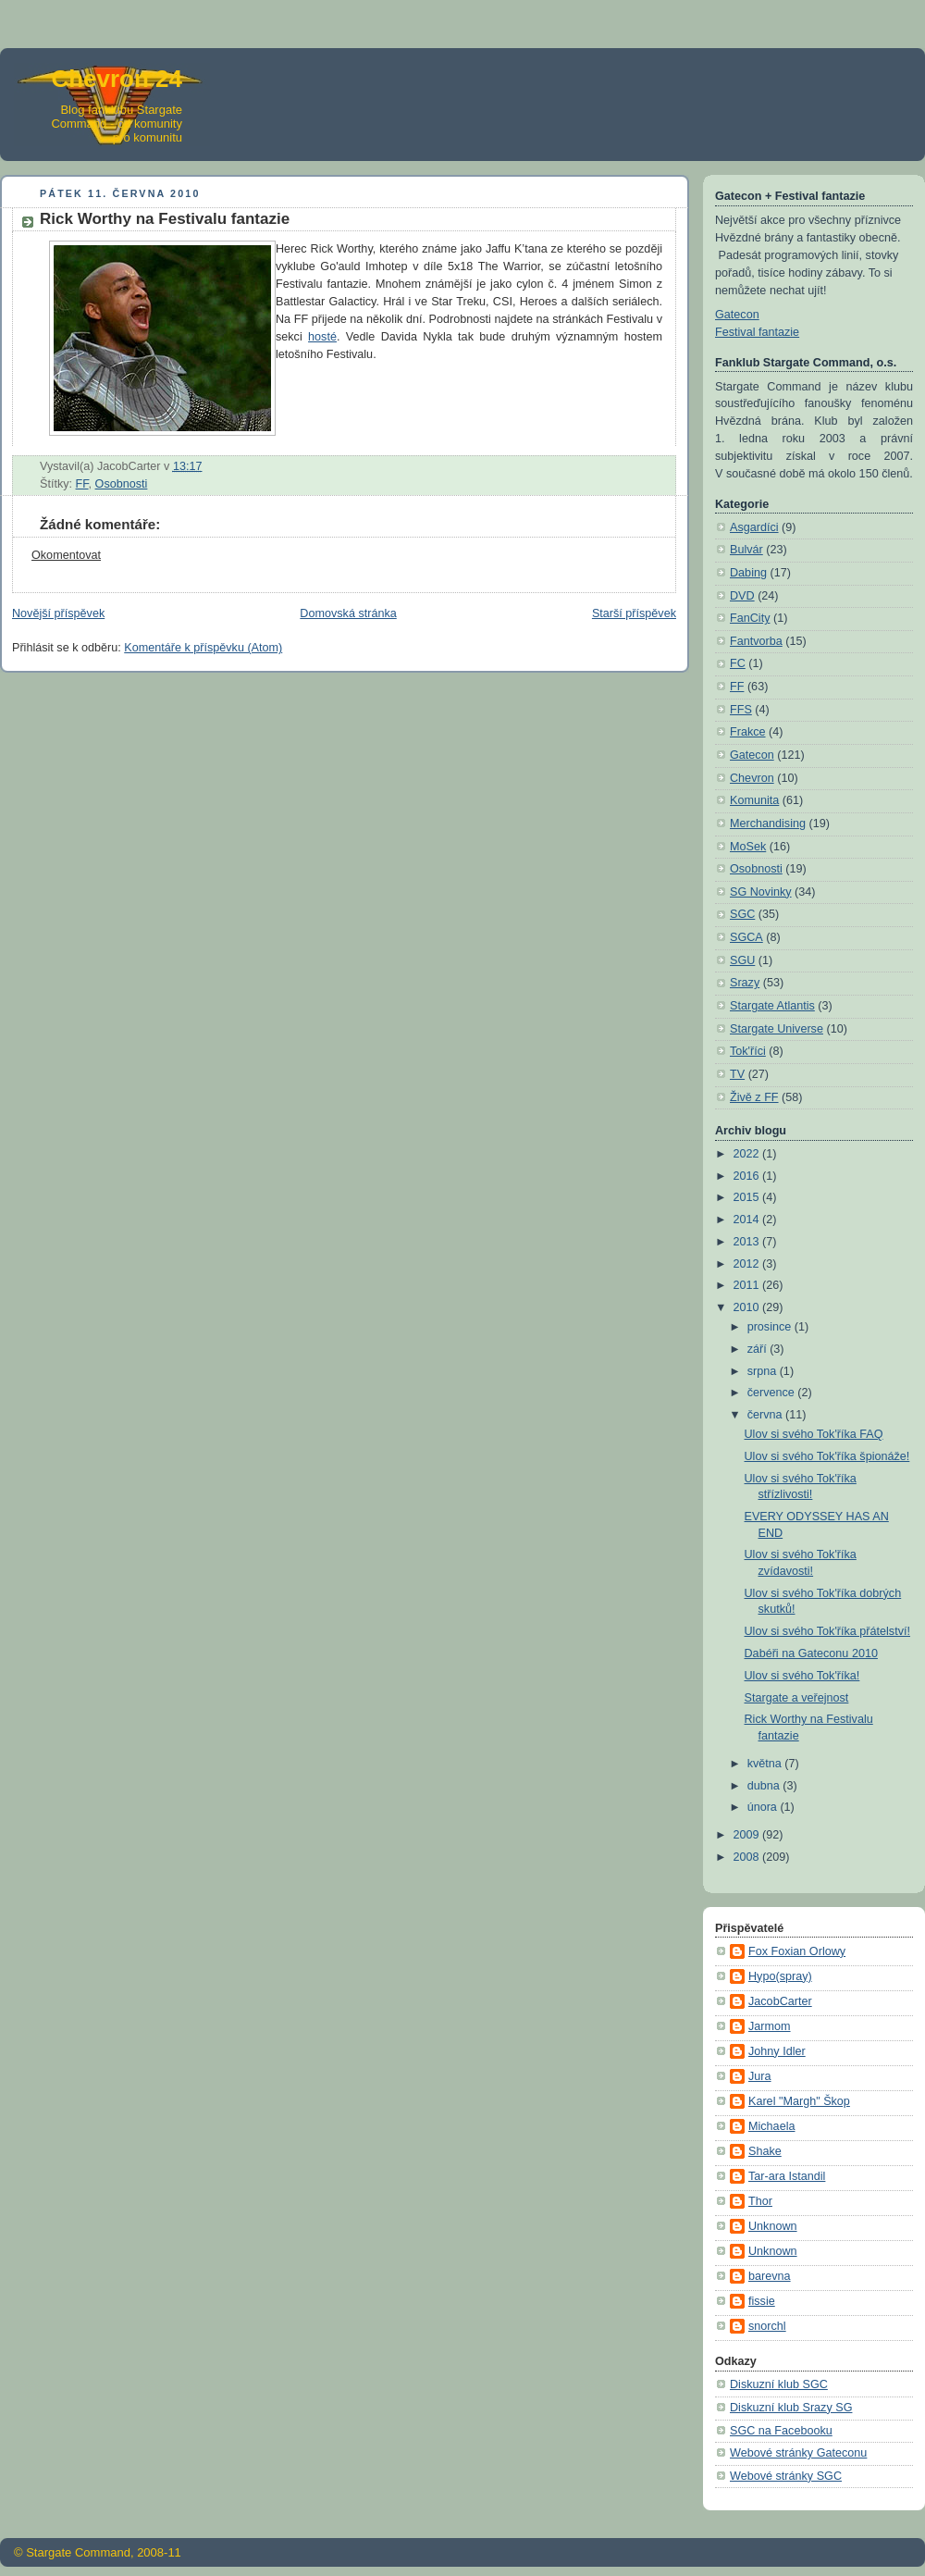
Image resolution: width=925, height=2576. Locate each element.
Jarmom (769, 2026)
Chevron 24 (116, 79)
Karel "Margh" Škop (799, 2101)
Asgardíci (754, 527)
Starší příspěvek (634, 613)
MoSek (748, 846)
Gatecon (737, 314)
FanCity (750, 618)
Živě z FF (754, 1097)
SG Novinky (761, 892)
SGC (742, 914)
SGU (742, 960)
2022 (748, 1153)
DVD (742, 595)
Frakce (748, 731)
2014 (748, 1219)
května (766, 1763)
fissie (761, 2301)
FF (82, 483)
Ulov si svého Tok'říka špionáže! (827, 1456)
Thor (760, 2201)
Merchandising (768, 823)
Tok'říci (748, 1051)
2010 (748, 1307)
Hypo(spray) (780, 1976)
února (764, 1807)
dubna (765, 1785)
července (772, 1392)
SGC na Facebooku (781, 2430)
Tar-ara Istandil (786, 2176)
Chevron (752, 778)
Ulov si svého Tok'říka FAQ (814, 1434)
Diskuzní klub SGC (779, 2384)
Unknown (772, 2226)
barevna (769, 2276)
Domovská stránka (348, 613)
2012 (748, 1263)
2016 (748, 1176)
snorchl (767, 2326)
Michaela (771, 2126)
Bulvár (746, 549)
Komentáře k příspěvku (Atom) (203, 647)
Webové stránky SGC (786, 2476)
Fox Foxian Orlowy (796, 1951)
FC (738, 663)
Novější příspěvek (58, 613)
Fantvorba (756, 641)
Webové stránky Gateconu (798, 2452)
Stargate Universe (776, 1028)
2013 (748, 1241)
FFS (741, 709)
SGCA (746, 937)
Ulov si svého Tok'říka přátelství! (827, 1631)
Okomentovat (66, 555)
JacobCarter (780, 2001)
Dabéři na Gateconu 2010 (811, 1653)
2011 (748, 1285)
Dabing (748, 572)
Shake (765, 2151)
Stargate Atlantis (772, 1005)
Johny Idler (777, 2051)
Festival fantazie (757, 332)
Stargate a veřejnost (797, 1697)
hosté (322, 336)
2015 (748, 1197)
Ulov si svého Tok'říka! (802, 1675)
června (766, 1414)
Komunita (754, 800)
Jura (759, 2076)
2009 (748, 1834)
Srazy (744, 982)
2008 (748, 1857)
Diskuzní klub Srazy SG (791, 2407)
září (759, 1349)
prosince (771, 1326)
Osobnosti (121, 483)
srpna (763, 1371)
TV (737, 1074)
